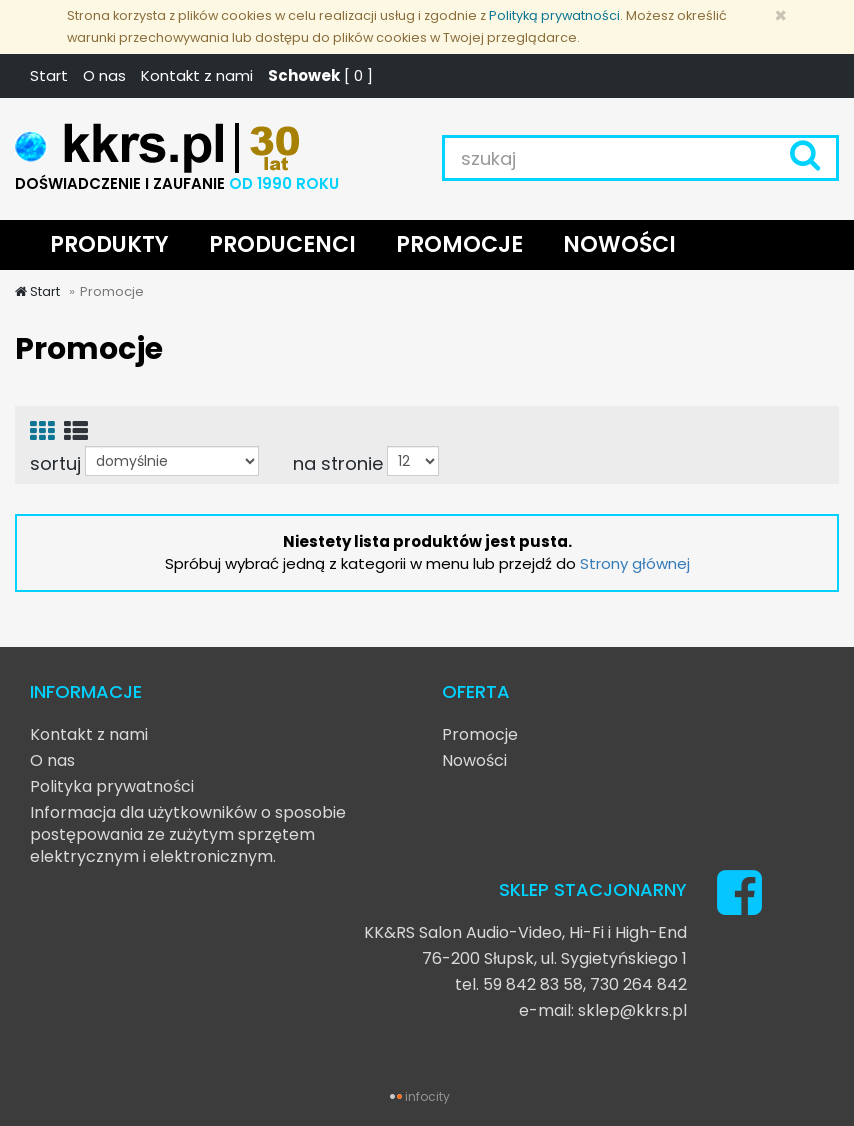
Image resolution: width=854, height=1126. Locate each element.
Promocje (480, 734)
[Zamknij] (780, 15)
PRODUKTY (109, 244)
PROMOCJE (459, 244)
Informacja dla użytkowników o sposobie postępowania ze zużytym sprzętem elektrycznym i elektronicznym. (188, 834)
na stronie (338, 463)
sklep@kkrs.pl (632, 1010)
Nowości (474, 760)
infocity (427, 1096)
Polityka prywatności (112, 786)
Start (49, 75)
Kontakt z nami (197, 75)
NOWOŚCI (619, 244)
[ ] (320, 75)
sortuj (55, 463)
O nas (104, 75)
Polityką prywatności (554, 15)
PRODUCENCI (282, 244)
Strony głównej (635, 563)
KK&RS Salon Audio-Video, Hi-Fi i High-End (525, 932)
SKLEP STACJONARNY (593, 889)
